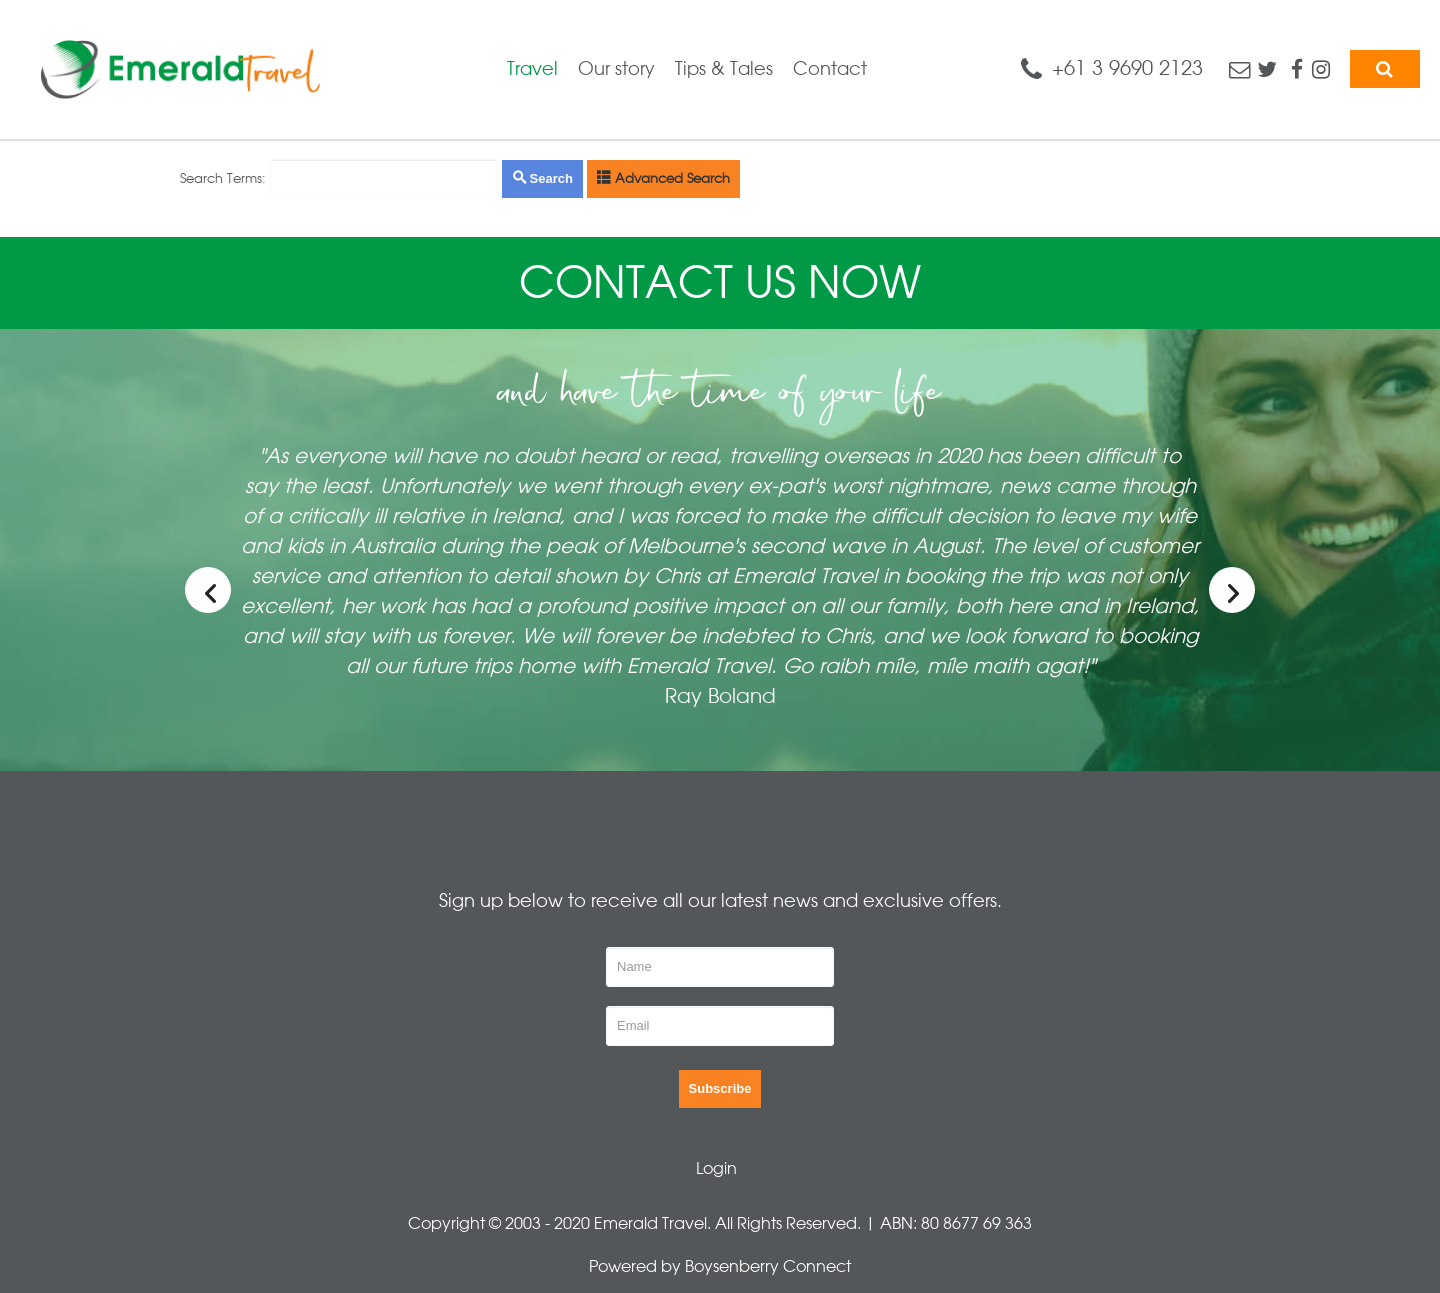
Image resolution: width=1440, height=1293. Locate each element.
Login (716, 1168)
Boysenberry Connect (768, 1266)
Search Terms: (223, 178)
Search (542, 178)
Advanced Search (663, 178)
